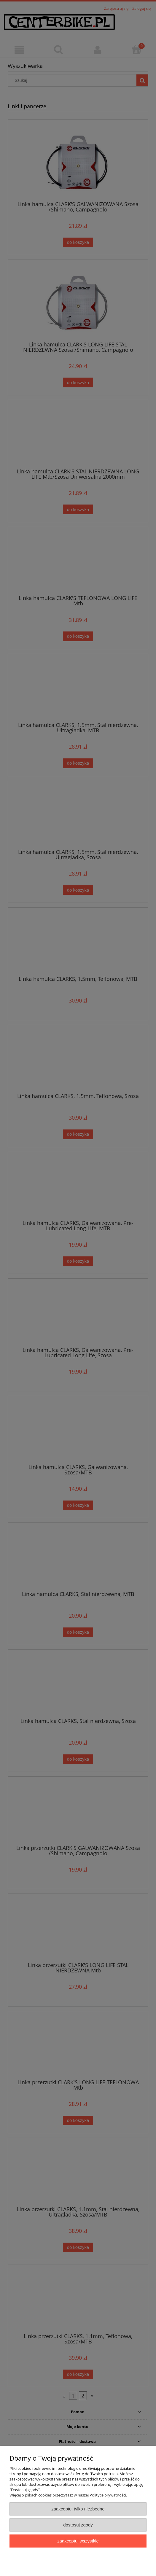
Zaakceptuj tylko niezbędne (77, 2508)
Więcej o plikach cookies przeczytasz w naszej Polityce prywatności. (68, 2495)
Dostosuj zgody (78, 2524)
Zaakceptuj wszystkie (77, 2540)
